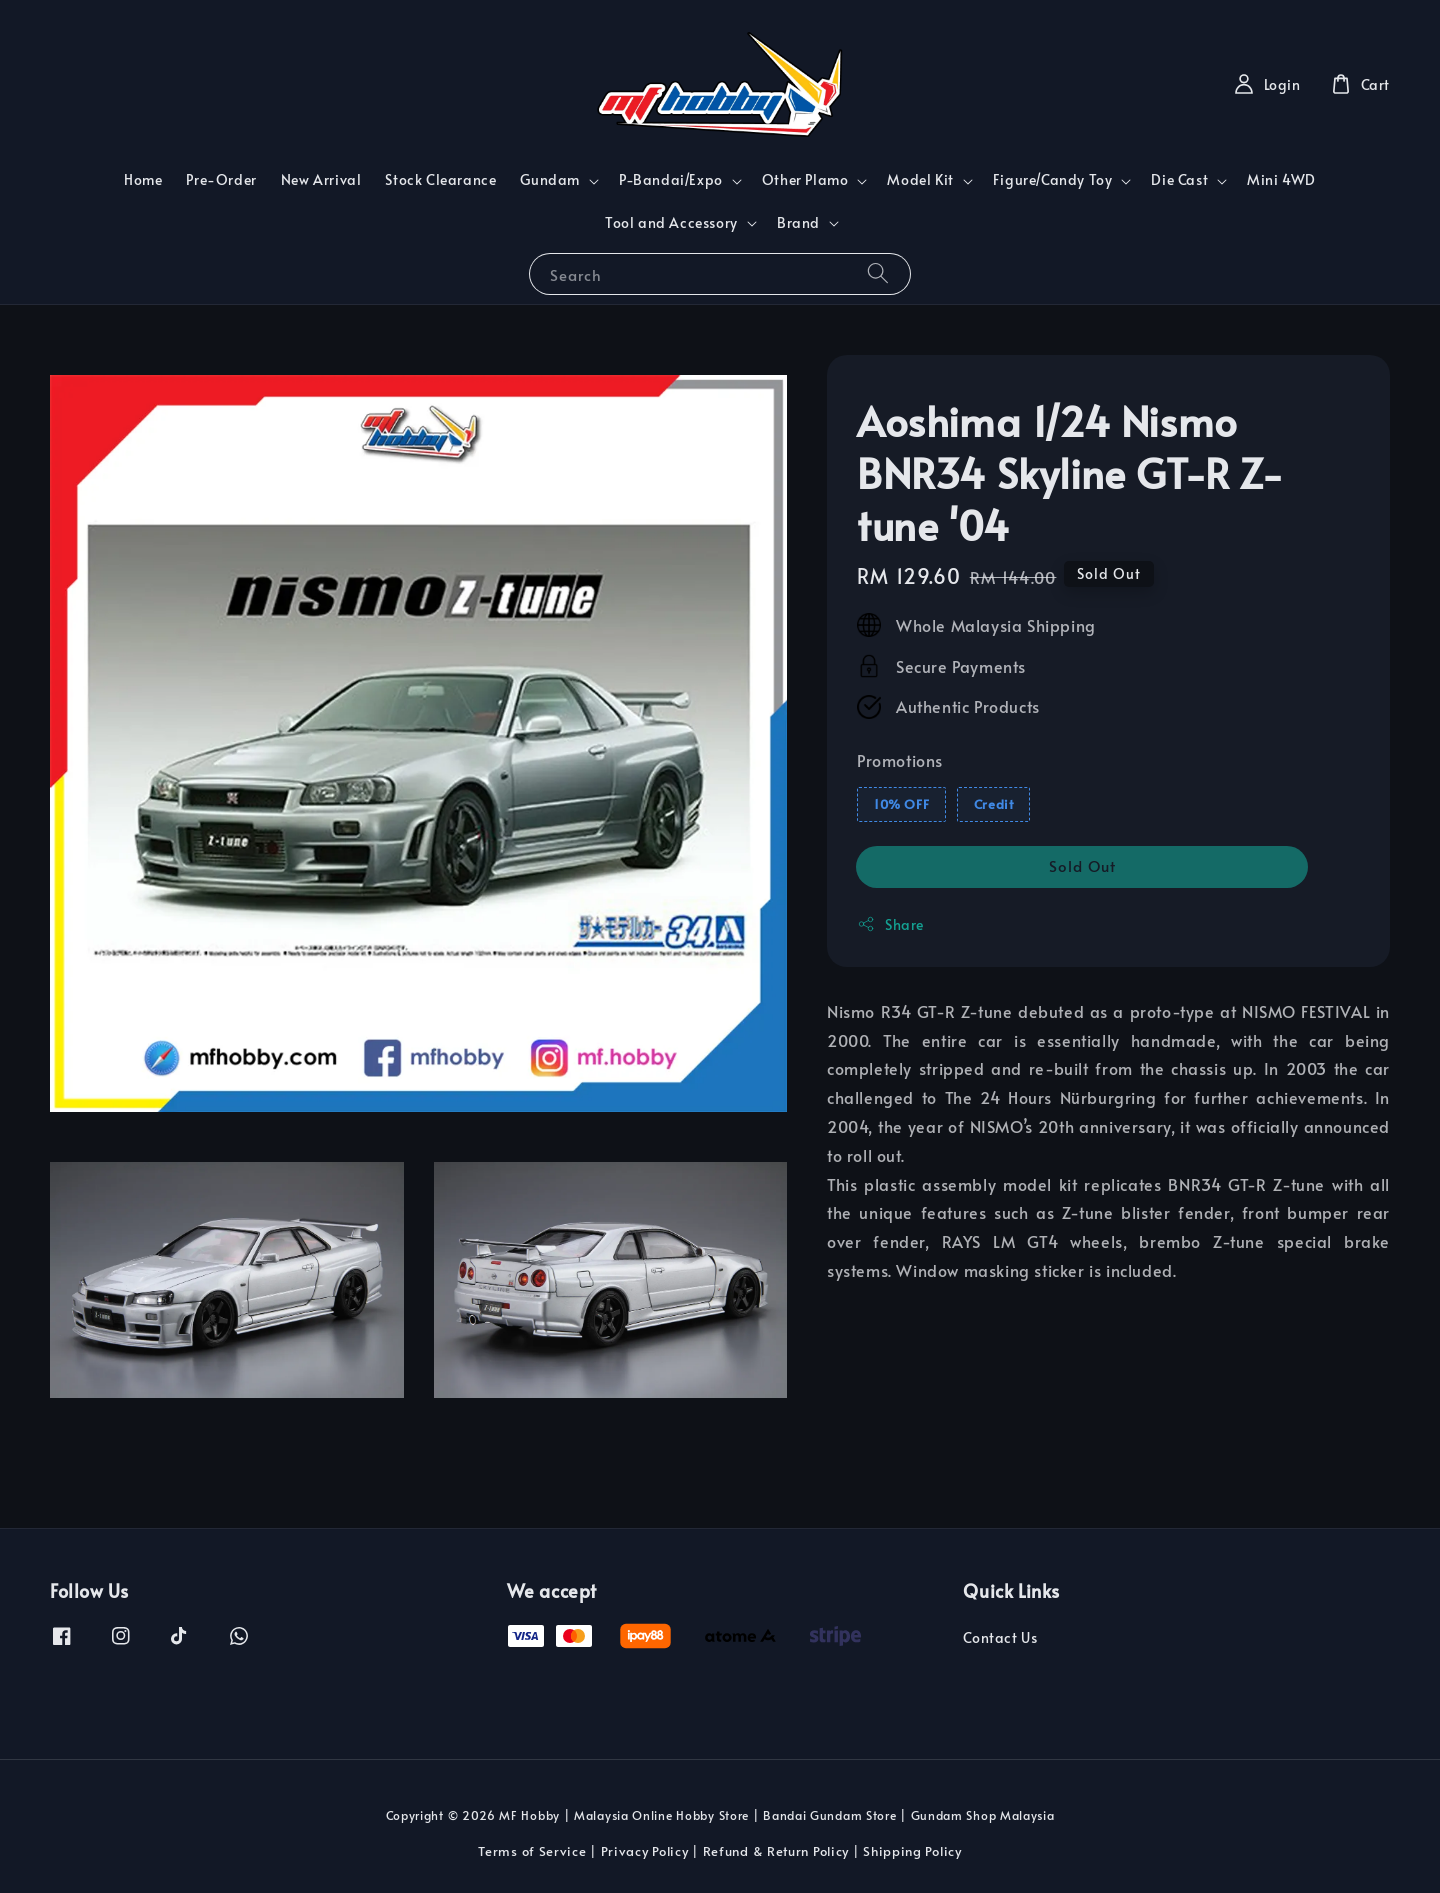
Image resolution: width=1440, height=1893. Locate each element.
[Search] (878, 273)
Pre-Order (221, 179)
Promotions (900, 760)
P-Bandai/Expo (671, 180)
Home (143, 179)
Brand (798, 223)
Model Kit (920, 180)
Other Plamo (805, 180)
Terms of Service (532, 1851)
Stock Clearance (440, 179)
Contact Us (1000, 1638)
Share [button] (890, 924)
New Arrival (321, 179)
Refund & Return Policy (776, 1851)
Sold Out (1082, 865)
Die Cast (1179, 180)
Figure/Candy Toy (1053, 180)
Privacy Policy (645, 1851)
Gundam (550, 180)
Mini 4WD (1281, 179)
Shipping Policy (912, 1851)
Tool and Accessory (671, 223)
